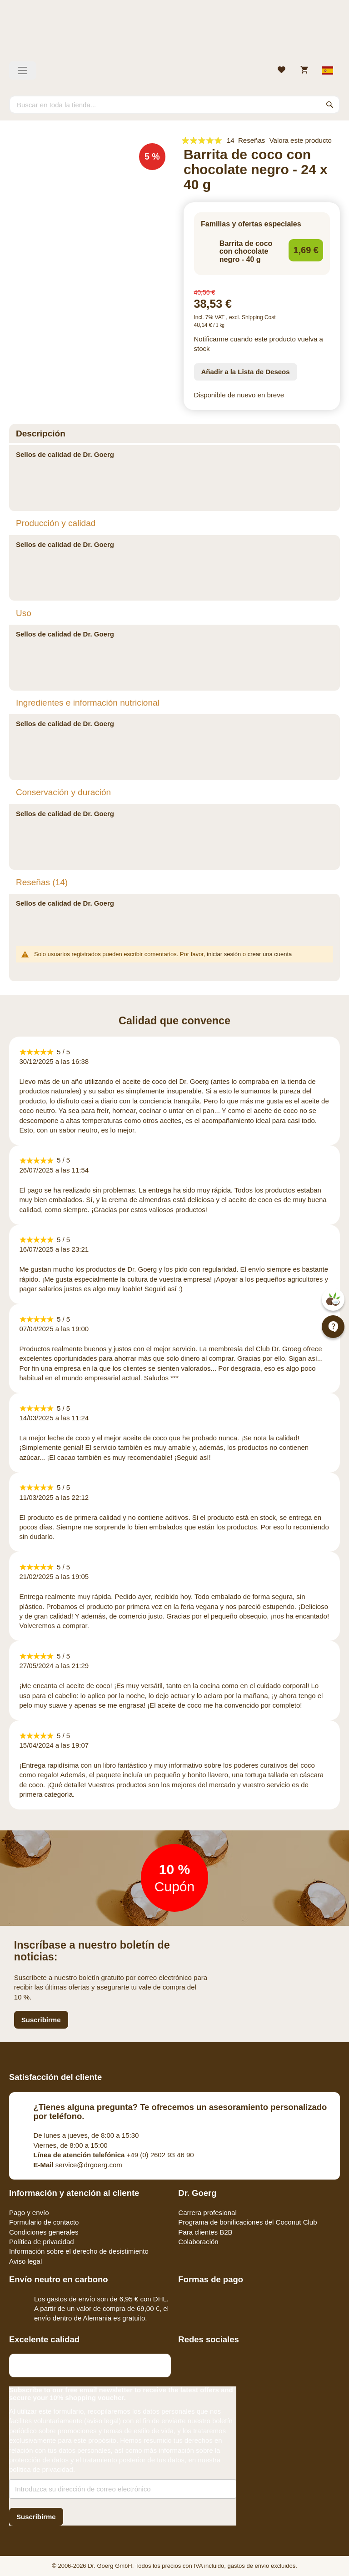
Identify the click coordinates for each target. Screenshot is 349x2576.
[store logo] (174, 34)
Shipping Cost (259, 317)
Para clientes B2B (205, 2232)
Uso (23, 613)
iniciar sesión (224, 954)
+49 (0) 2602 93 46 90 (114, 2155)
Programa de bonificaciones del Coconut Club (247, 2222)
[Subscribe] (36, 2517)
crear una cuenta (270, 954)
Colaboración (198, 2241)
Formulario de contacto (44, 2222)
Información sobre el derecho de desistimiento (79, 2251)
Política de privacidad (41, 2241)
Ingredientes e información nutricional (88, 702)
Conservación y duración (63, 792)
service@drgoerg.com (78, 2165)
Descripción (40, 433)
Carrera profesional (207, 2212)
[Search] (329, 104)
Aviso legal (25, 2261)
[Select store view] (328, 70)
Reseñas (42, 882)
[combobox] (174, 104)
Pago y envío (29, 2212)
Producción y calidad (55, 523)
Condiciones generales (44, 2232)
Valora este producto (300, 140)
